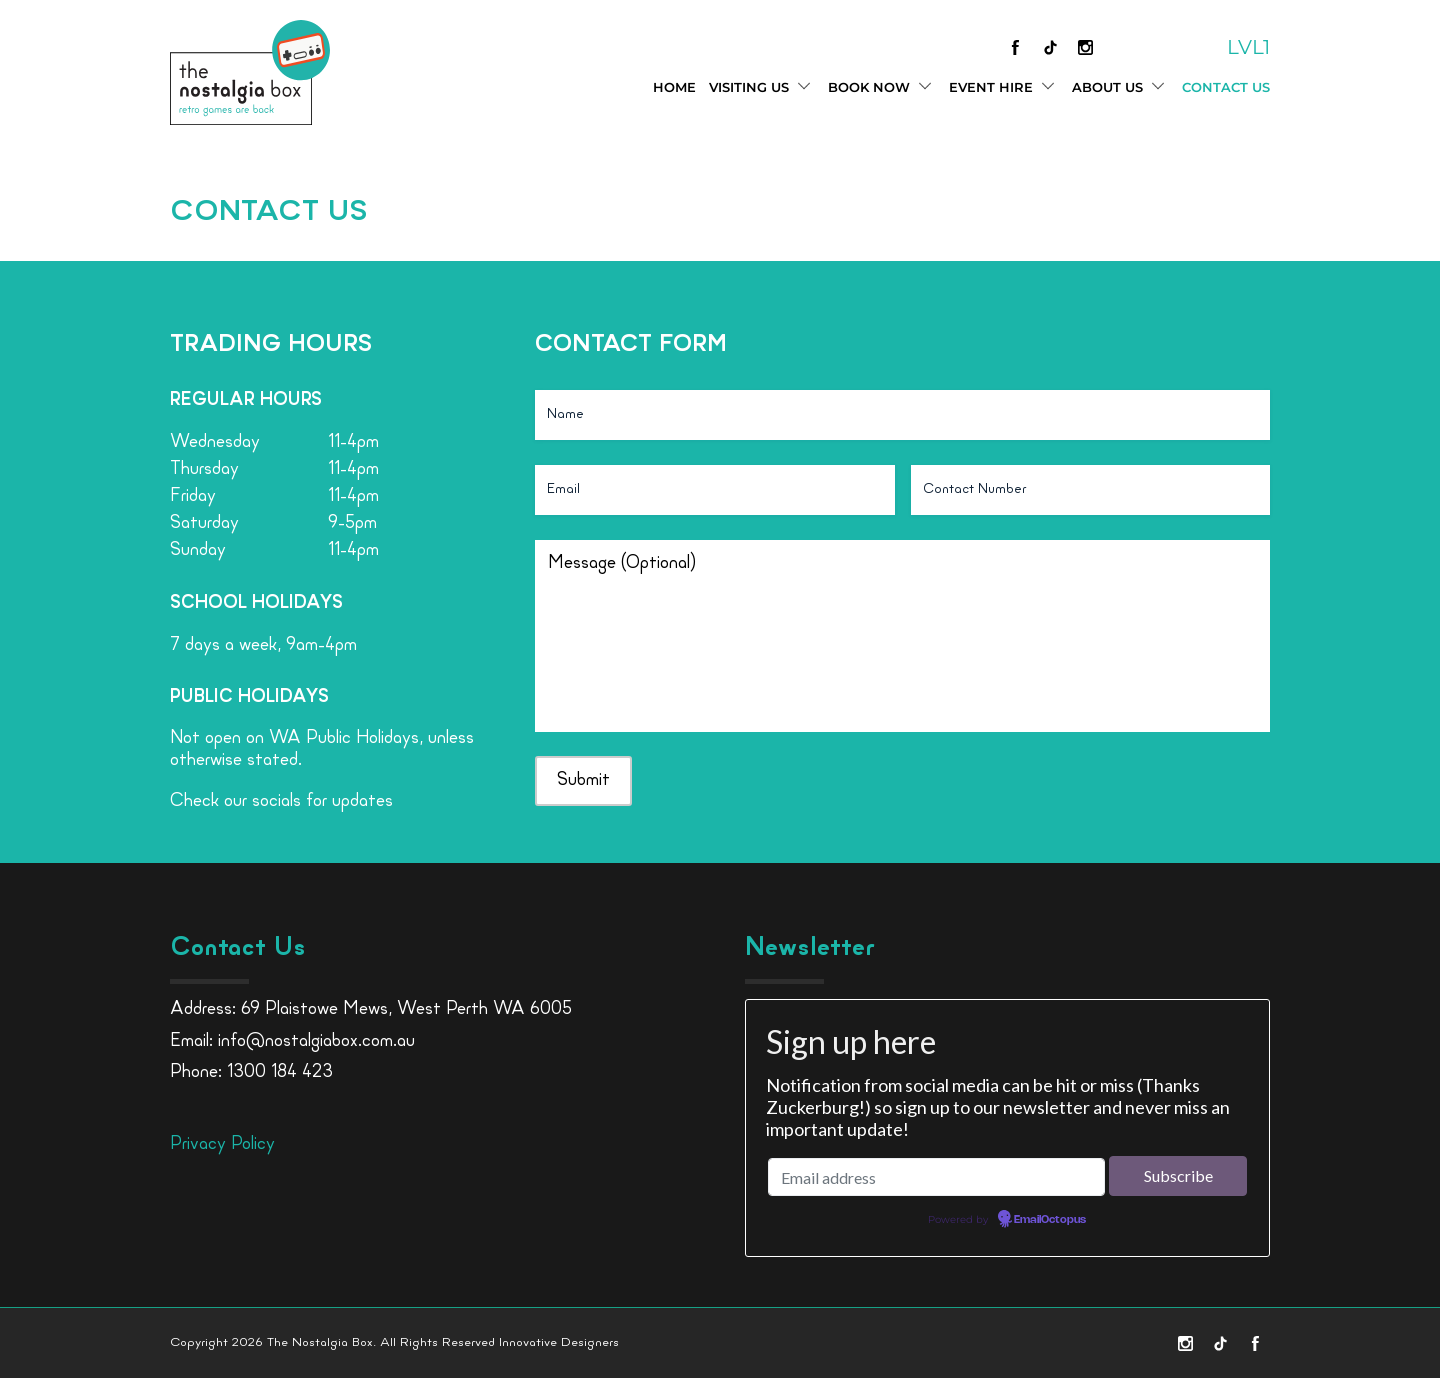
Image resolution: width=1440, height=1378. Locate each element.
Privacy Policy (222, 1144)
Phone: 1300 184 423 (251, 1072)
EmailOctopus (1050, 1220)
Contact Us (1226, 87)
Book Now (882, 87)
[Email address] (936, 1177)
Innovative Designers (559, 1342)
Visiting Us (762, 87)
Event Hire (1004, 87)
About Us (1120, 87)
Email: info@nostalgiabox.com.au (292, 1041)
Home (674, 87)
